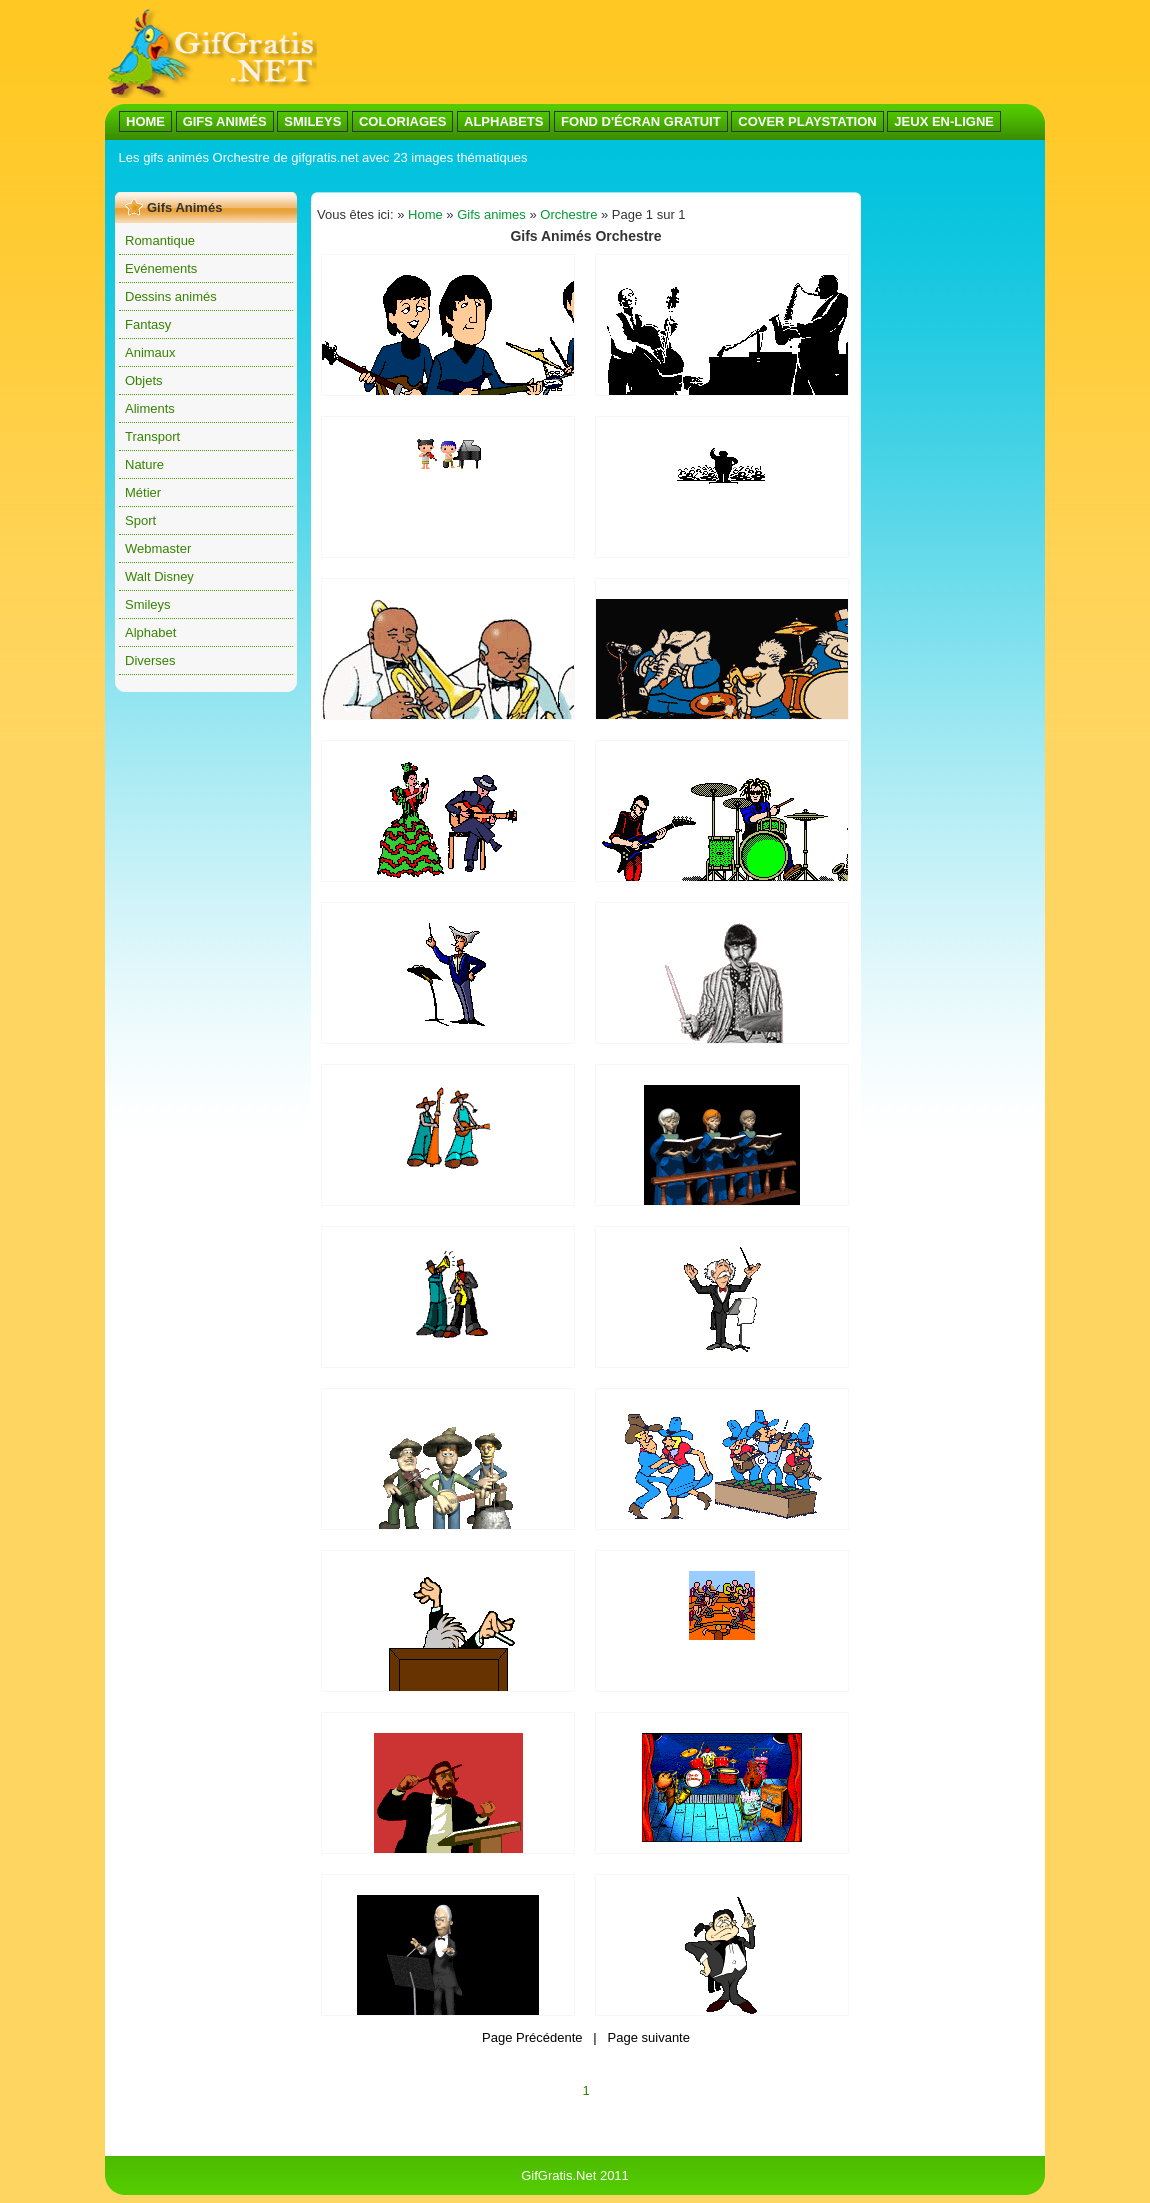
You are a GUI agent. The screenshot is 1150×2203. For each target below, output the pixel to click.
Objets (144, 380)
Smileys (148, 604)
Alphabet (150, 632)
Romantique (160, 240)
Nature (144, 464)
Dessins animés (171, 296)
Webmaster (158, 548)
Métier (143, 492)
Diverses (150, 660)
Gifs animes (491, 214)
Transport (152, 436)
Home (425, 214)
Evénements (161, 268)
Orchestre (568, 214)
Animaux (150, 352)
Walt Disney (159, 576)
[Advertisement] (681, 53)
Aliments (150, 408)
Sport (140, 520)
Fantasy (148, 324)
